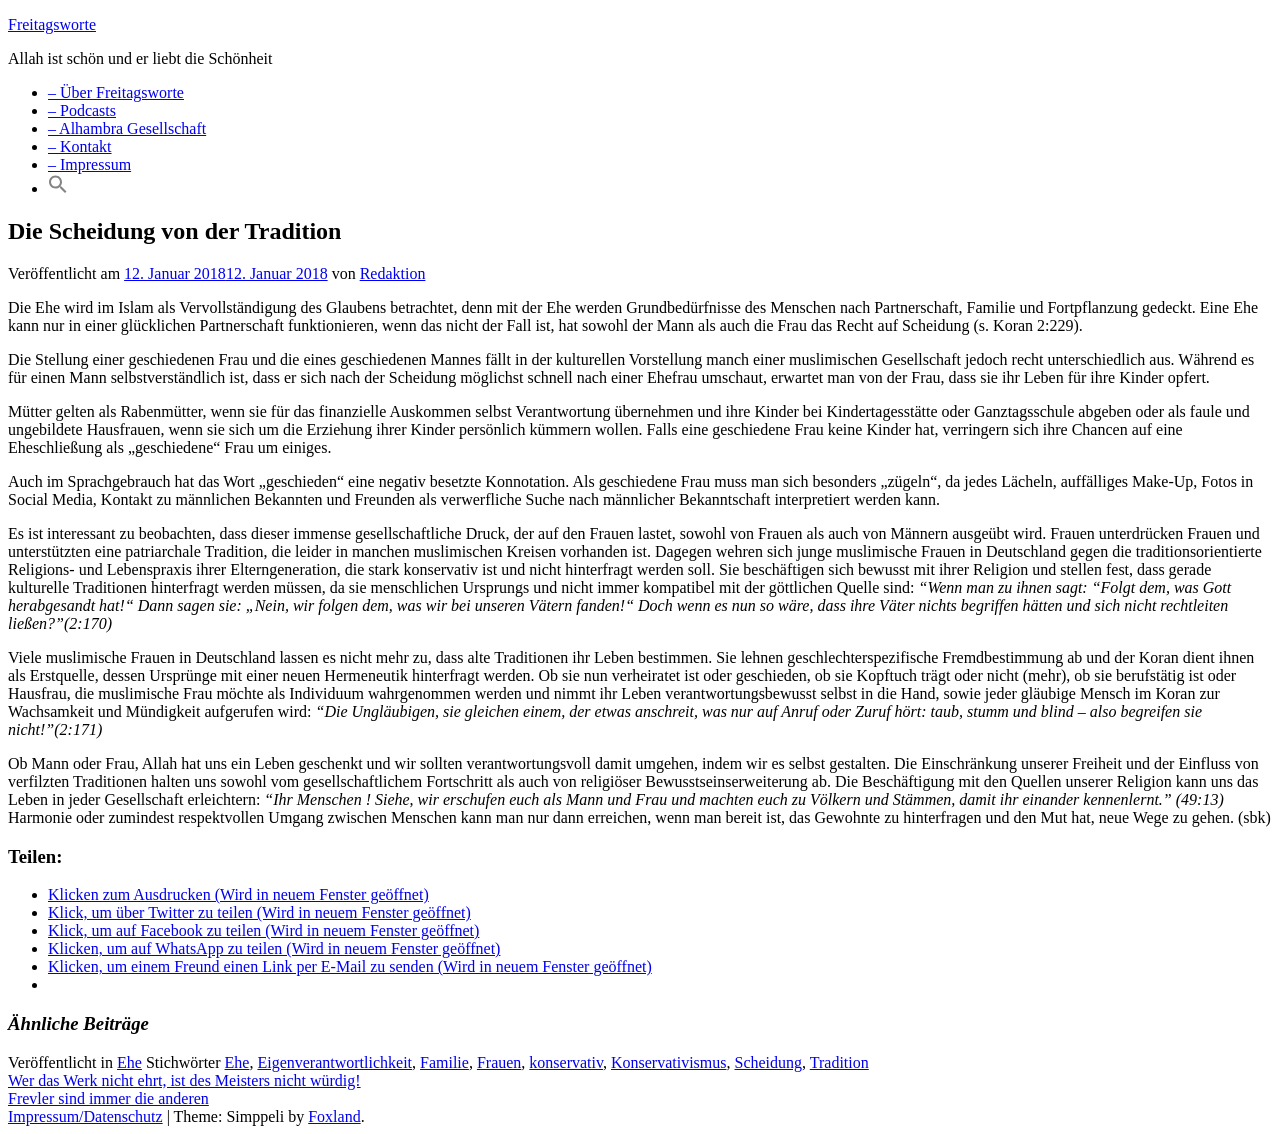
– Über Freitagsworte (116, 92)
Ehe (129, 1062)
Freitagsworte (52, 24)
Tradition (839, 1062)
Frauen (499, 1062)
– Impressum (89, 164)
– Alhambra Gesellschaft (127, 128)
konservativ (566, 1062)
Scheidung (769, 1062)
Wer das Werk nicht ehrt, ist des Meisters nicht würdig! (184, 1080)
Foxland (334, 1116)
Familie (444, 1062)
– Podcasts (82, 110)
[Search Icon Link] (58, 188)
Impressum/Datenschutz (85, 1116)
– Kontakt (80, 146)
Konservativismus (669, 1062)
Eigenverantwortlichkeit (334, 1062)
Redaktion (393, 273)
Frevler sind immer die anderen (108, 1098)
